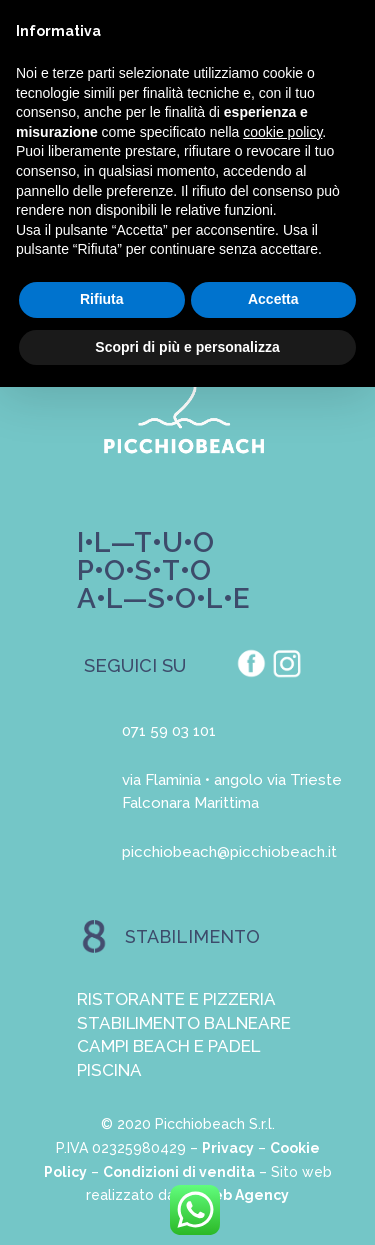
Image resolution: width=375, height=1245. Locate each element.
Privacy (228, 1148)
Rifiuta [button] (102, 299)
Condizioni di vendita (179, 1172)
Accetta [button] (273, 299)
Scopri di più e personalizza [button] (187, 347)
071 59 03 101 (169, 731)
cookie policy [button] (282, 132)
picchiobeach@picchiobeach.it (229, 852)
